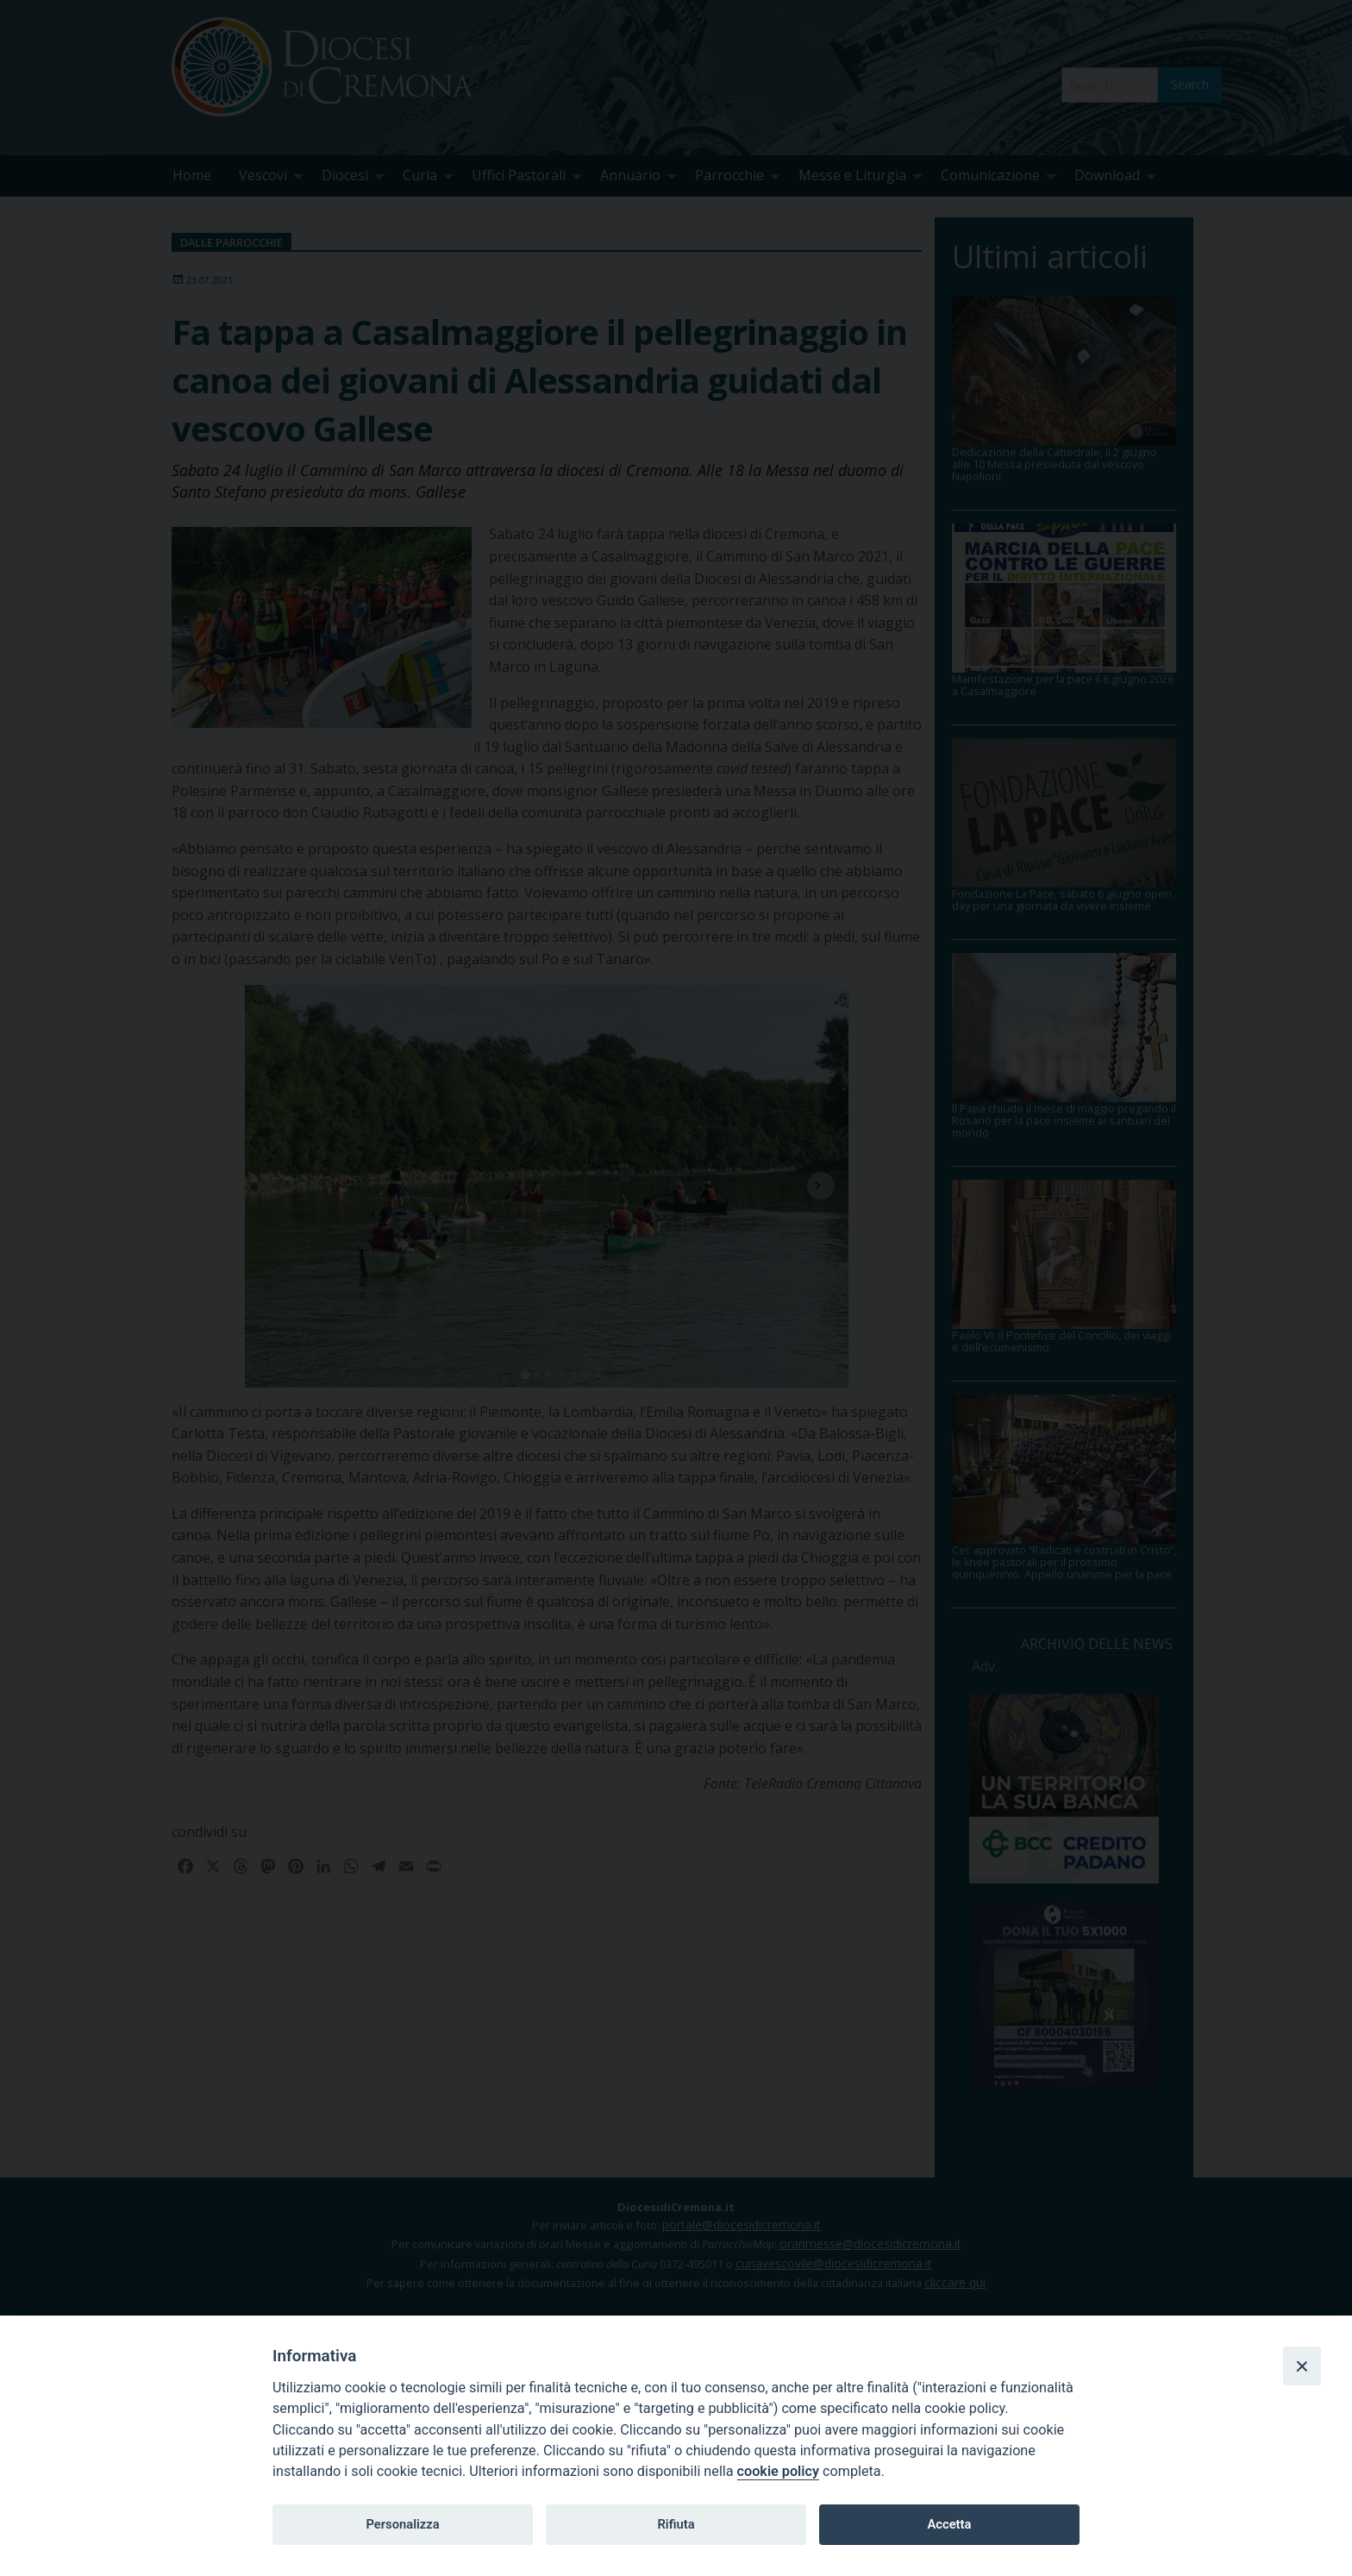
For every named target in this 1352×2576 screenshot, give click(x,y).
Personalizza (402, 2524)
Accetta (949, 2524)
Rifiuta (675, 2524)
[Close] (1302, 2366)
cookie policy (778, 2471)
